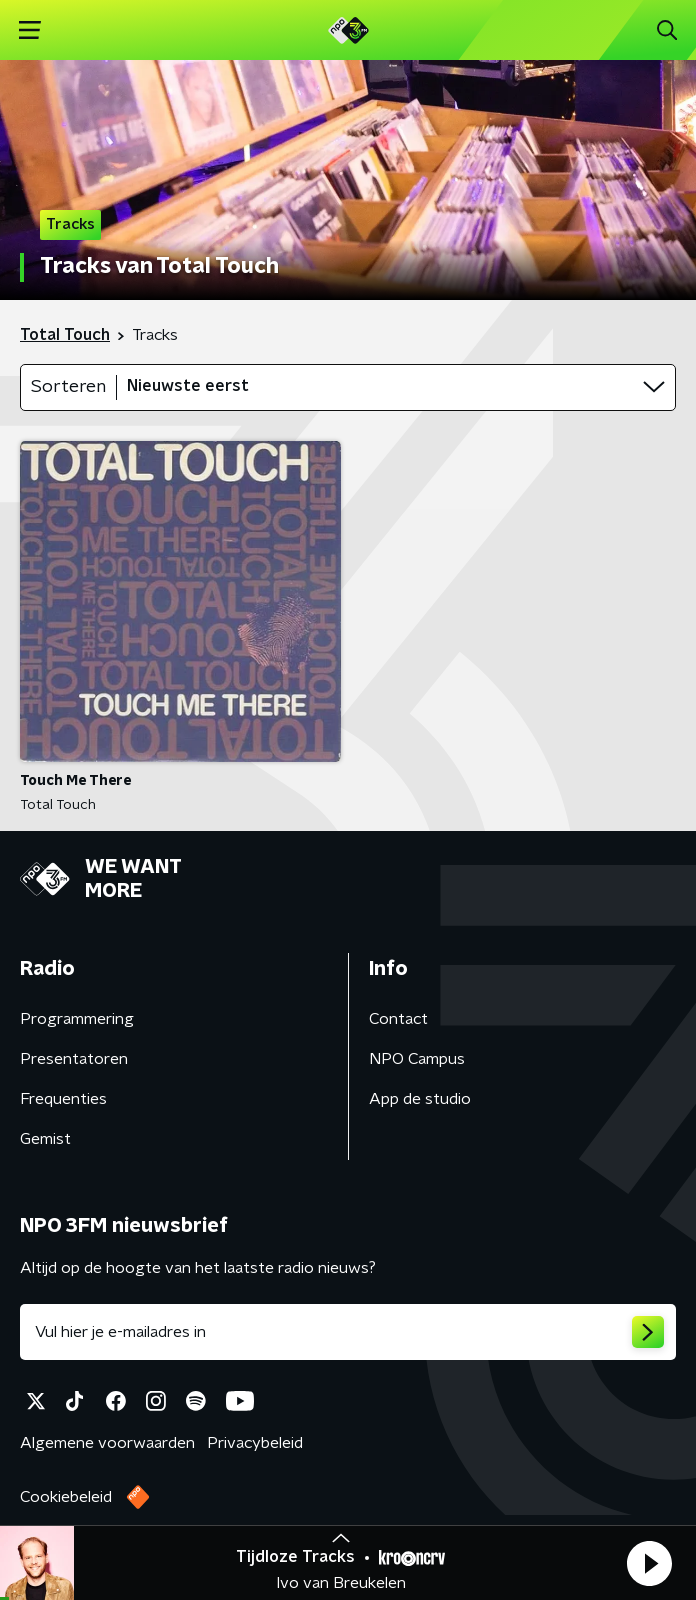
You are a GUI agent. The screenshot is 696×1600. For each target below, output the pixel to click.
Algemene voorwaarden (107, 1443)
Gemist (45, 1139)
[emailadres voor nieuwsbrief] (348, 1332)
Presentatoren (74, 1059)
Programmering (77, 1019)
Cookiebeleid (66, 1497)
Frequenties (63, 1099)
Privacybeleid (255, 1443)
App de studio (420, 1099)
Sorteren (68, 387)
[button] (649, 1563)
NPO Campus (417, 1059)
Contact (398, 1019)
